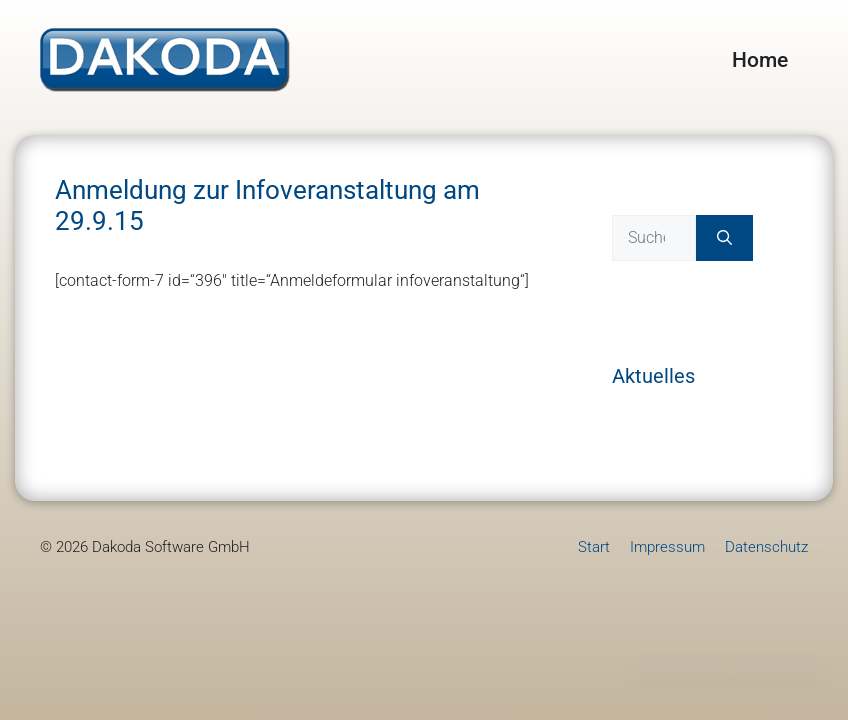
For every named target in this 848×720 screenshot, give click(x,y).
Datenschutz (766, 547)
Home (760, 60)
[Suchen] (724, 238)
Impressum (667, 547)
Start (594, 547)
